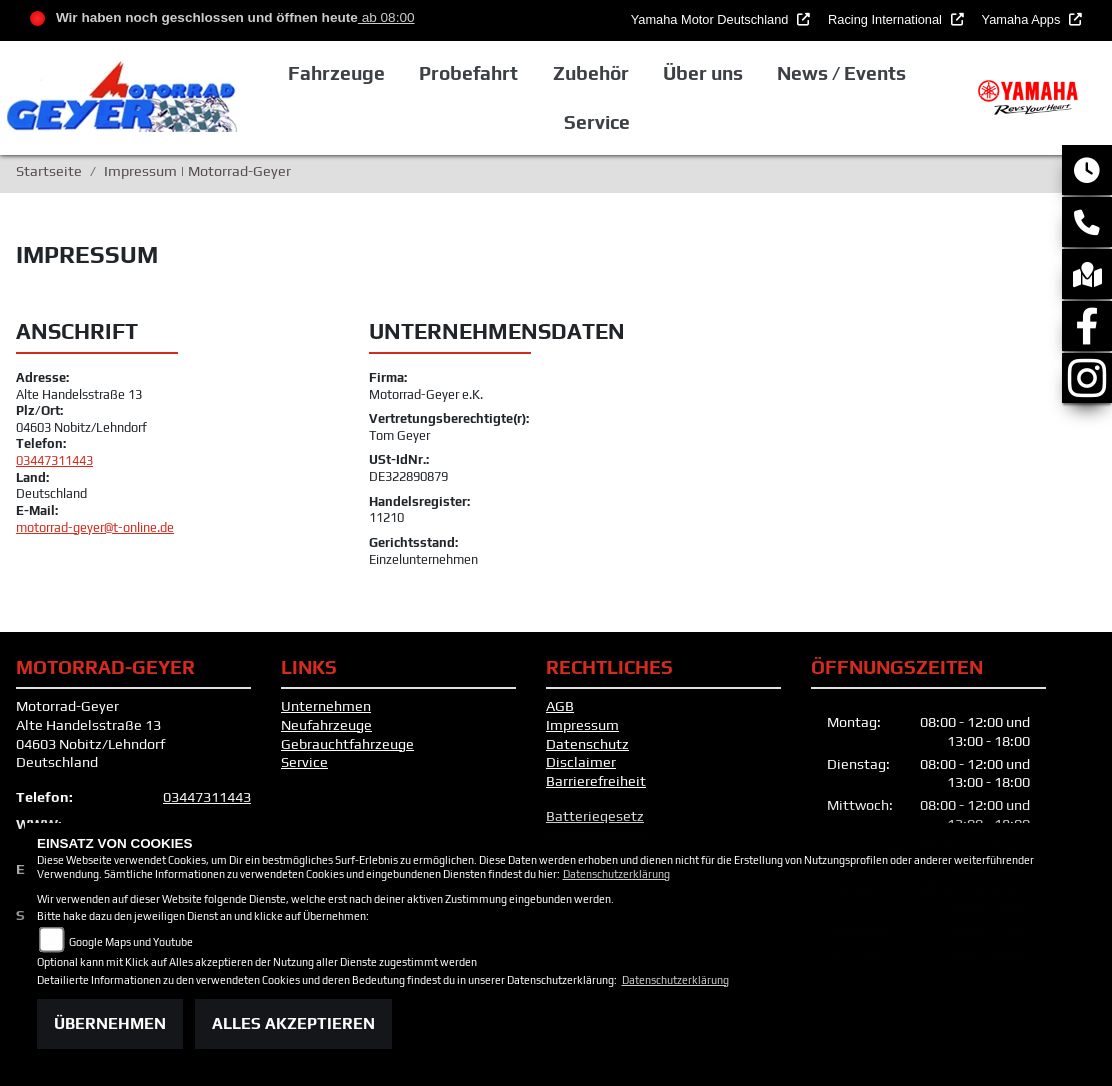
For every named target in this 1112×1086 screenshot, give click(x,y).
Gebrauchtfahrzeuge (347, 744)
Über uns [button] (703, 73)
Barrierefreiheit (596, 781)
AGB (560, 706)
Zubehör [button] (591, 73)
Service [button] (597, 122)
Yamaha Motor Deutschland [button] (711, 19)
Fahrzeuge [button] (336, 73)
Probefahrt (468, 73)
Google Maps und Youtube (131, 942)
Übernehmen (110, 1023)
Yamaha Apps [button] (1023, 19)
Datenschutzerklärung (616, 874)
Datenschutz (587, 744)
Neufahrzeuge (326, 725)
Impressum (582, 725)
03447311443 (54, 460)
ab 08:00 (386, 17)
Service (304, 762)
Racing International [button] (886, 19)
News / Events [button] (841, 73)
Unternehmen (326, 706)
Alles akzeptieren (293, 1023)
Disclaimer (581, 762)
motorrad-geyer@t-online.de (95, 527)
